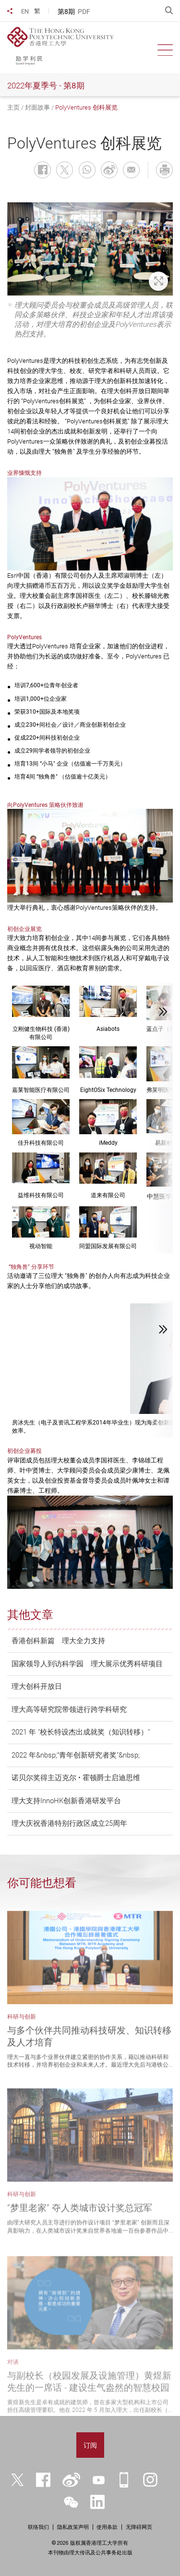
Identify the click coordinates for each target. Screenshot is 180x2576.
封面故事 (37, 107)
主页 (13, 107)
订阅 (90, 2445)
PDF (84, 11)
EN (25, 11)
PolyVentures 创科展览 (86, 107)
